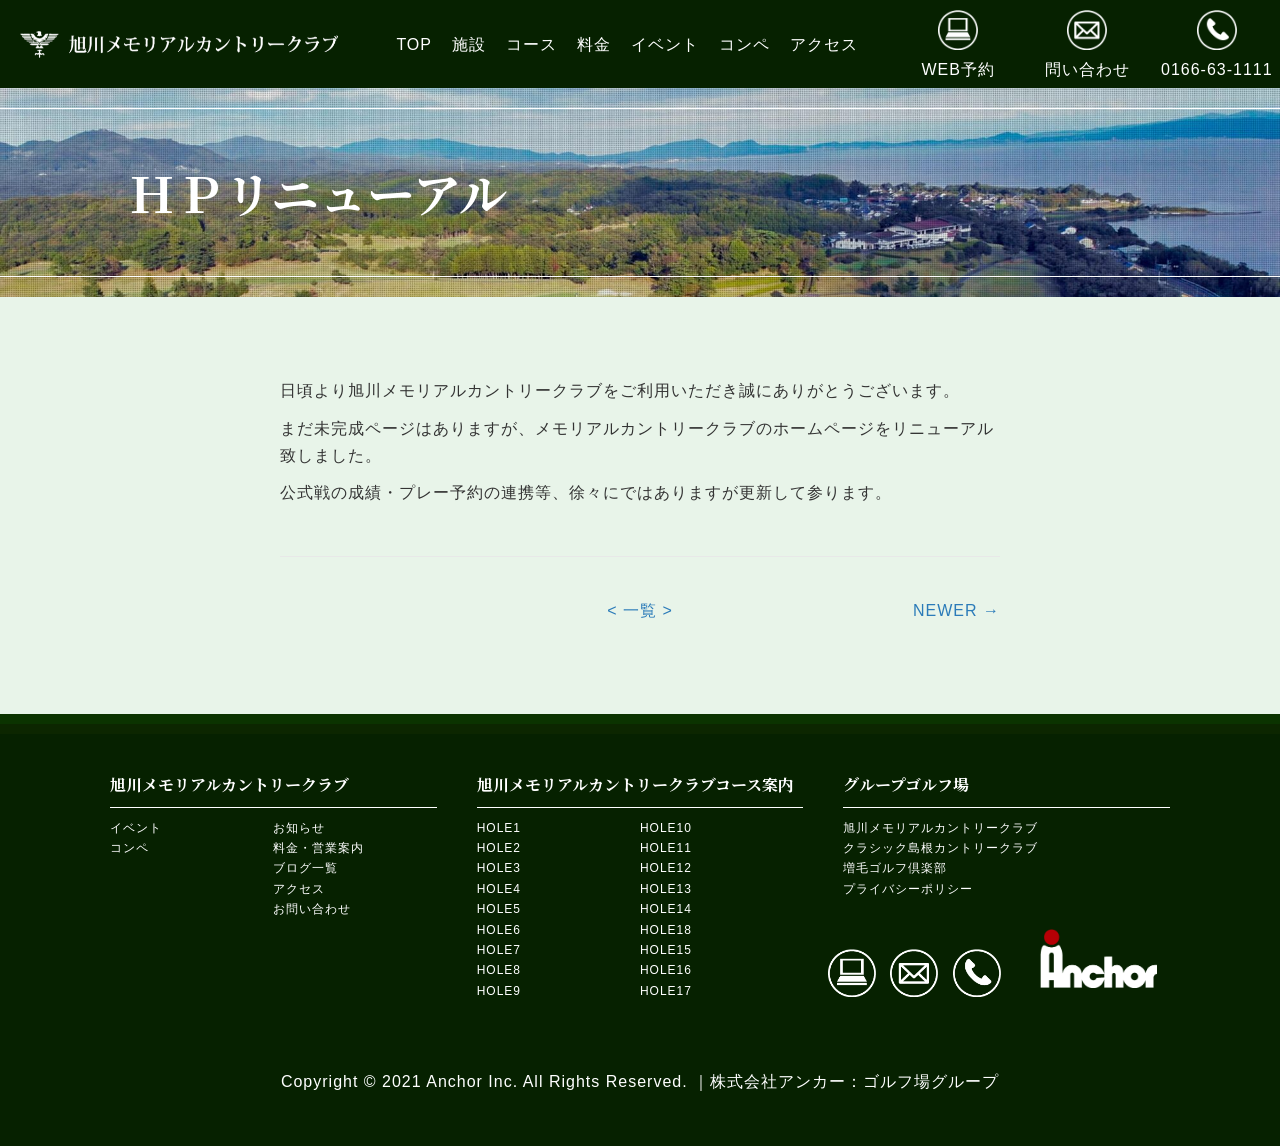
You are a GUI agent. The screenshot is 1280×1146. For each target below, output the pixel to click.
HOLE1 (499, 828)
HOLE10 (666, 828)
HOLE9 (499, 991)
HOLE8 (499, 970)
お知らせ (299, 828)
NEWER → (956, 610)
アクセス (299, 889)
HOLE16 (666, 970)
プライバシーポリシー (908, 889)
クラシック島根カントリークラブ (940, 848)
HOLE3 (499, 868)
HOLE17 (666, 991)
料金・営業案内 (318, 848)
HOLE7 (499, 950)
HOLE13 (666, 889)
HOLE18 (666, 930)
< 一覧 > (640, 610)
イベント (136, 828)
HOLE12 (666, 868)
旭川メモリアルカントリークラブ (940, 828)
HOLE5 (499, 909)
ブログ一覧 (305, 868)
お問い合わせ (312, 909)
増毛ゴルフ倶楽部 (895, 868)
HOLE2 (499, 848)
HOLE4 (499, 889)
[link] (414, 44)
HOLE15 (666, 950)
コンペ (129, 848)
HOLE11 (666, 848)
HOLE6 (499, 930)
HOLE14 (666, 909)
